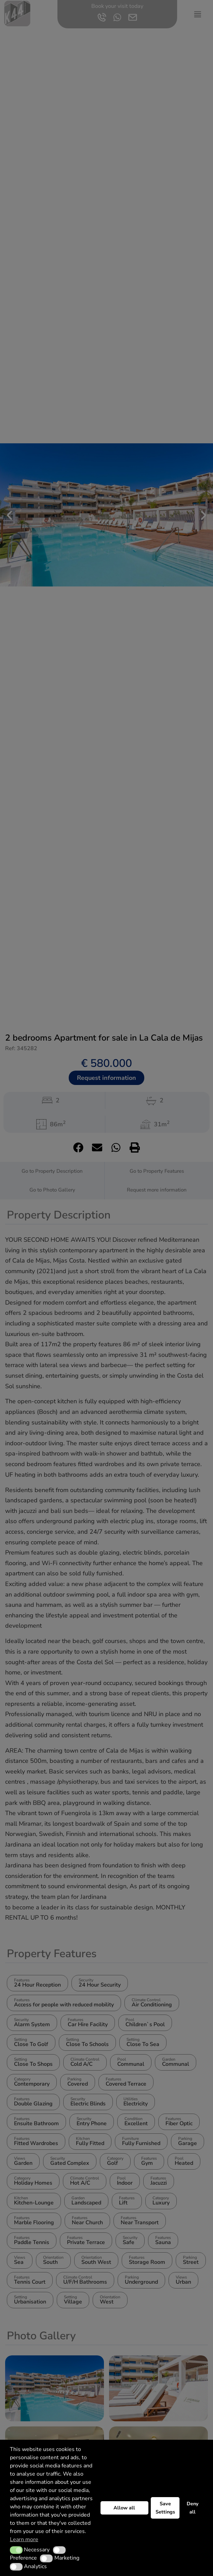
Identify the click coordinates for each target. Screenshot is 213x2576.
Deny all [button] (193, 2507)
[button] (16, 2550)
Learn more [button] (24, 2539)
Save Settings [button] (165, 2507)
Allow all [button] (124, 2507)
